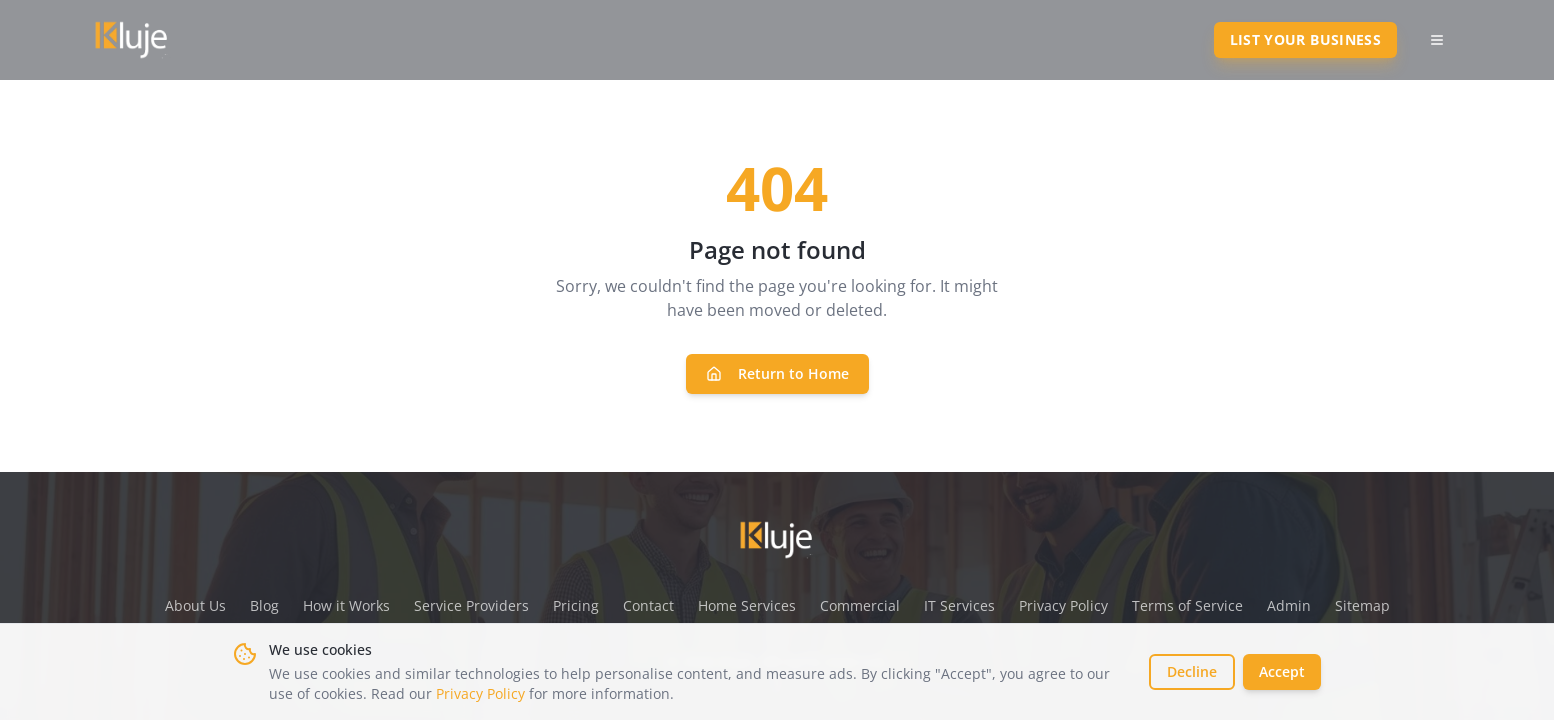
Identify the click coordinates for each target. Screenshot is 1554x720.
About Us (195, 605)
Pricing (576, 605)
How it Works (346, 605)
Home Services (747, 605)
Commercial (860, 605)
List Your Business (1305, 39)
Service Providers (471, 605)
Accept (1282, 671)
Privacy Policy (480, 693)
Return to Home (777, 373)
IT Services (959, 605)
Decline (1192, 671)
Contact (648, 605)
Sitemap (1362, 605)
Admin (1289, 605)
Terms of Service (1187, 605)
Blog (264, 605)
